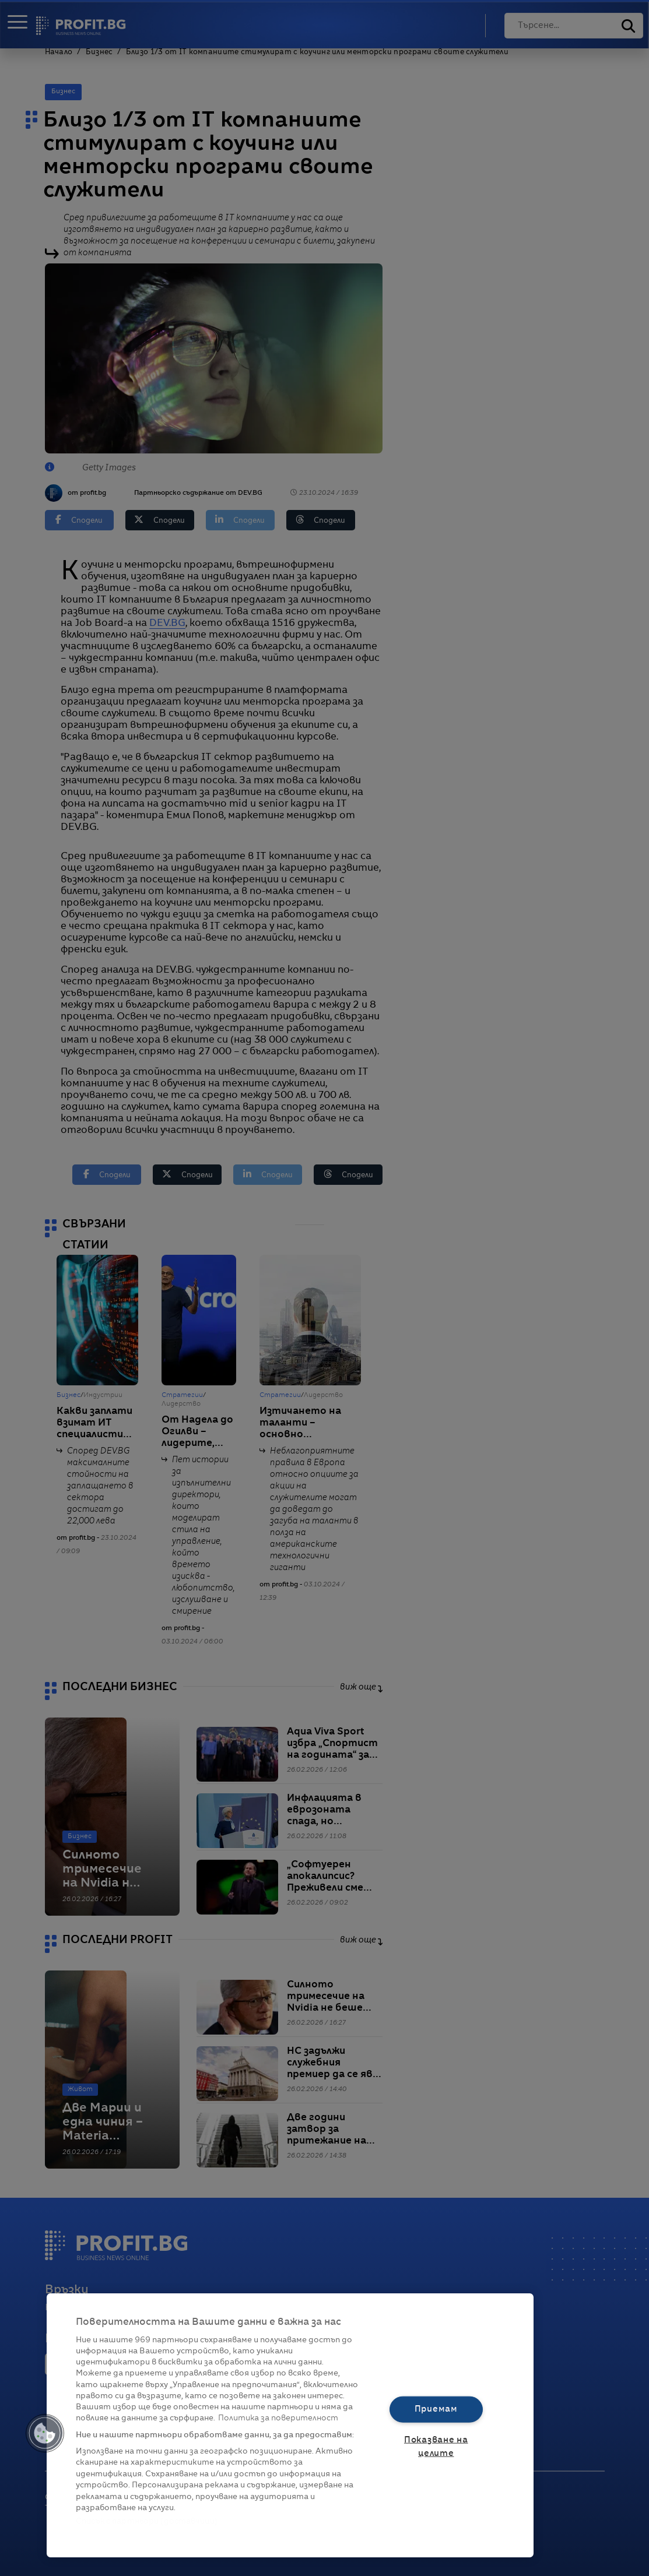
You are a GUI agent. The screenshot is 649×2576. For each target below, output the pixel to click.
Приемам (436, 2409)
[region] (290, 2425)
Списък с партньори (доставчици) (146, 2521)
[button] (45, 2433)
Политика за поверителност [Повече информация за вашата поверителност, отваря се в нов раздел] (278, 2418)
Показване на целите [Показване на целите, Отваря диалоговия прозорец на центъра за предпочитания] (436, 2447)
